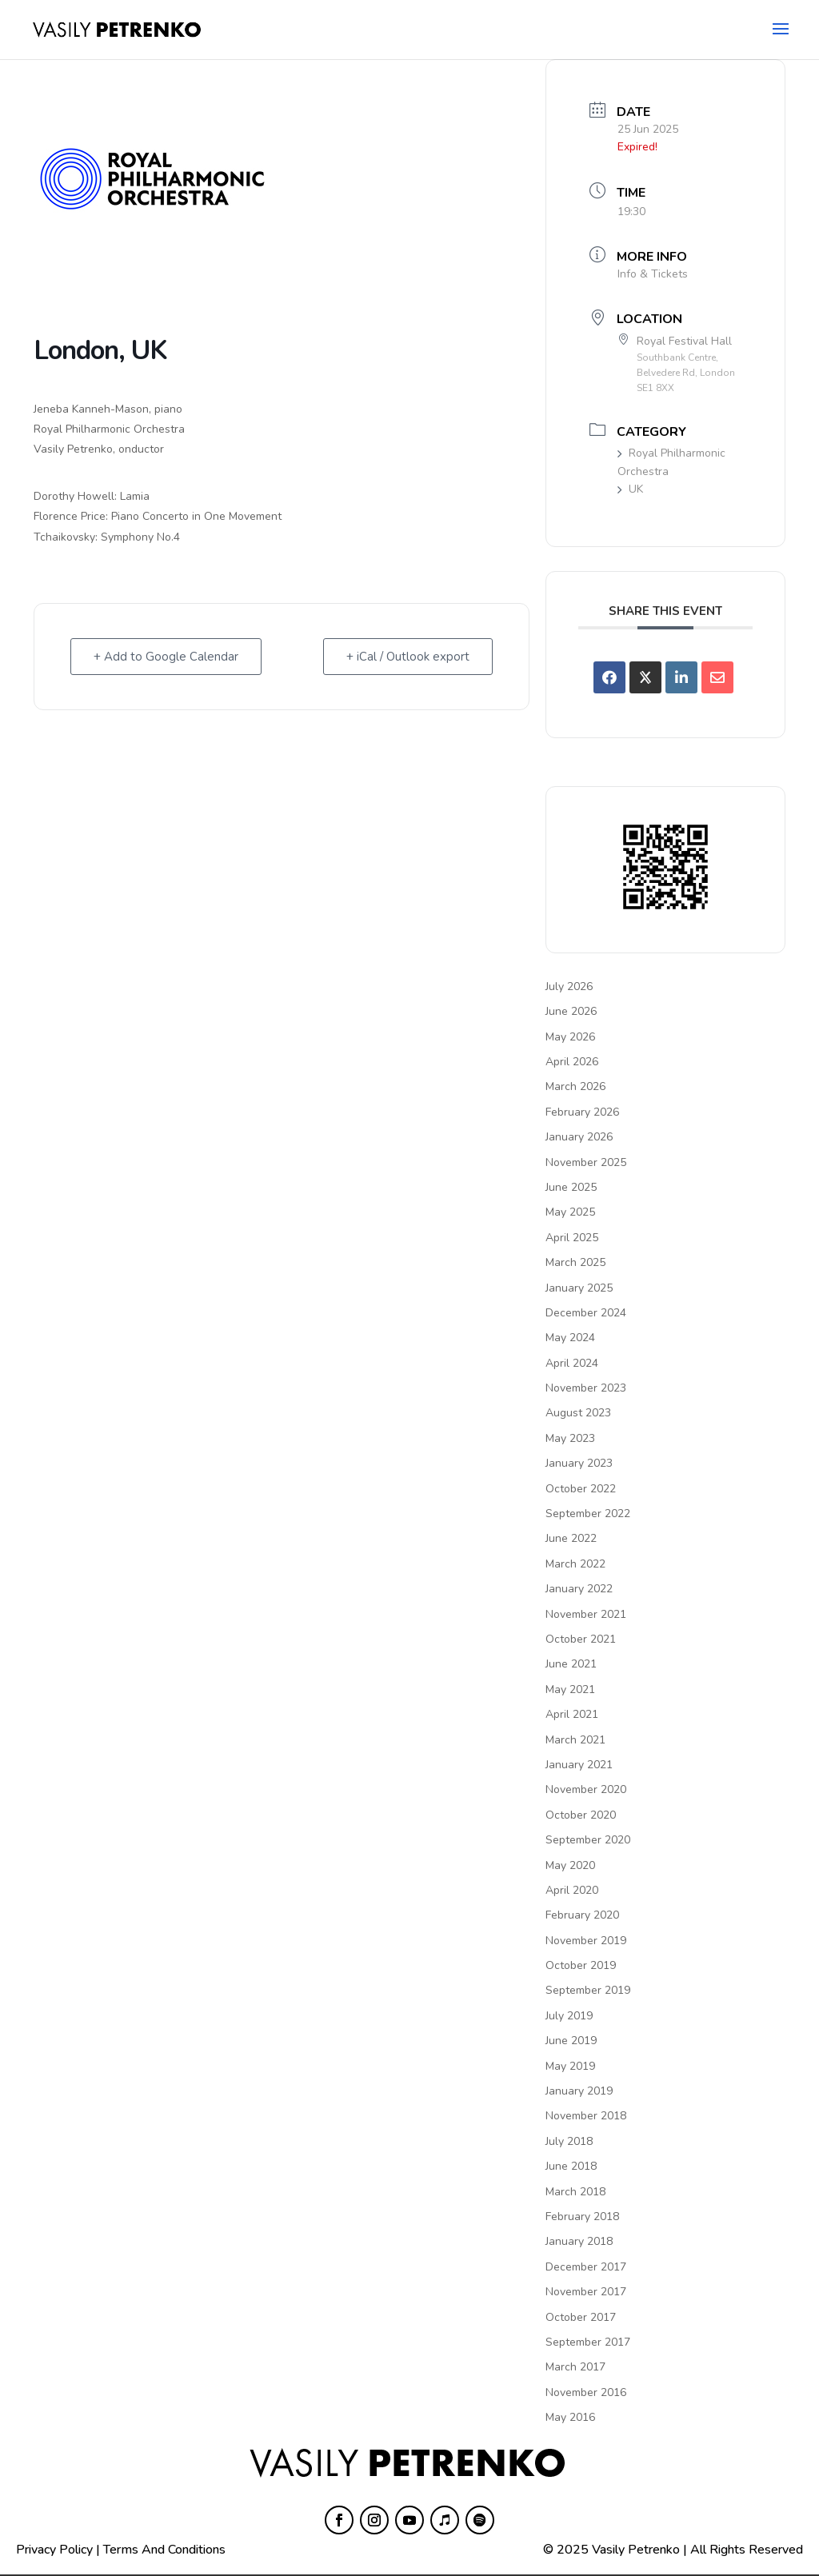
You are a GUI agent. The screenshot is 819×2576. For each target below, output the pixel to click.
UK (630, 489)
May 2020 (570, 1865)
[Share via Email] (717, 677)
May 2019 (570, 2066)
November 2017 (585, 2291)
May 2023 (570, 1438)
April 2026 (571, 1061)
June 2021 (571, 1663)
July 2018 (569, 2141)
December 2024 (585, 1312)
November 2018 (585, 2115)
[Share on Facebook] (609, 677)
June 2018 (571, 2166)
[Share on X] (645, 677)
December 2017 (585, 2266)
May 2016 (570, 2417)
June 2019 (571, 2040)
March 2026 (575, 1086)
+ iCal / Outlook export (407, 657)
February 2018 (582, 2216)
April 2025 (571, 1237)
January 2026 (579, 1136)
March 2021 (575, 1739)
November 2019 (585, 1940)
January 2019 (579, 2091)
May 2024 (570, 1337)
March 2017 (575, 2366)
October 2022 (580, 1488)
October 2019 (580, 1965)
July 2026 (569, 986)
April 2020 (571, 1890)
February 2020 (582, 1915)
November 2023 (585, 1388)
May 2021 (570, 1689)
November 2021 (585, 1614)
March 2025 (575, 1262)
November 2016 (585, 2392)
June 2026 (571, 1011)
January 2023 (579, 1463)
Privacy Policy (54, 2549)
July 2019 (569, 2015)
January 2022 (579, 1588)
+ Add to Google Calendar (166, 657)
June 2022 (571, 1538)
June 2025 (571, 1187)
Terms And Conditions (164, 2549)
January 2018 (579, 2241)
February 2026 (582, 1112)
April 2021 (571, 1714)
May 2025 (570, 1212)
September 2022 (587, 1513)
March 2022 (575, 1564)
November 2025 (585, 1162)
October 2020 (580, 1815)
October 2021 (580, 1639)
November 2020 (585, 1789)
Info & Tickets (652, 274)
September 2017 (587, 2342)
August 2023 (578, 1412)
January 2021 (579, 1764)
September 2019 (587, 1990)
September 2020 (587, 1839)
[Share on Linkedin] (681, 677)
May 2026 (570, 1036)
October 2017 (580, 2317)
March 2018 (575, 2191)
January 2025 (579, 1288)
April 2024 (571, 1363)
